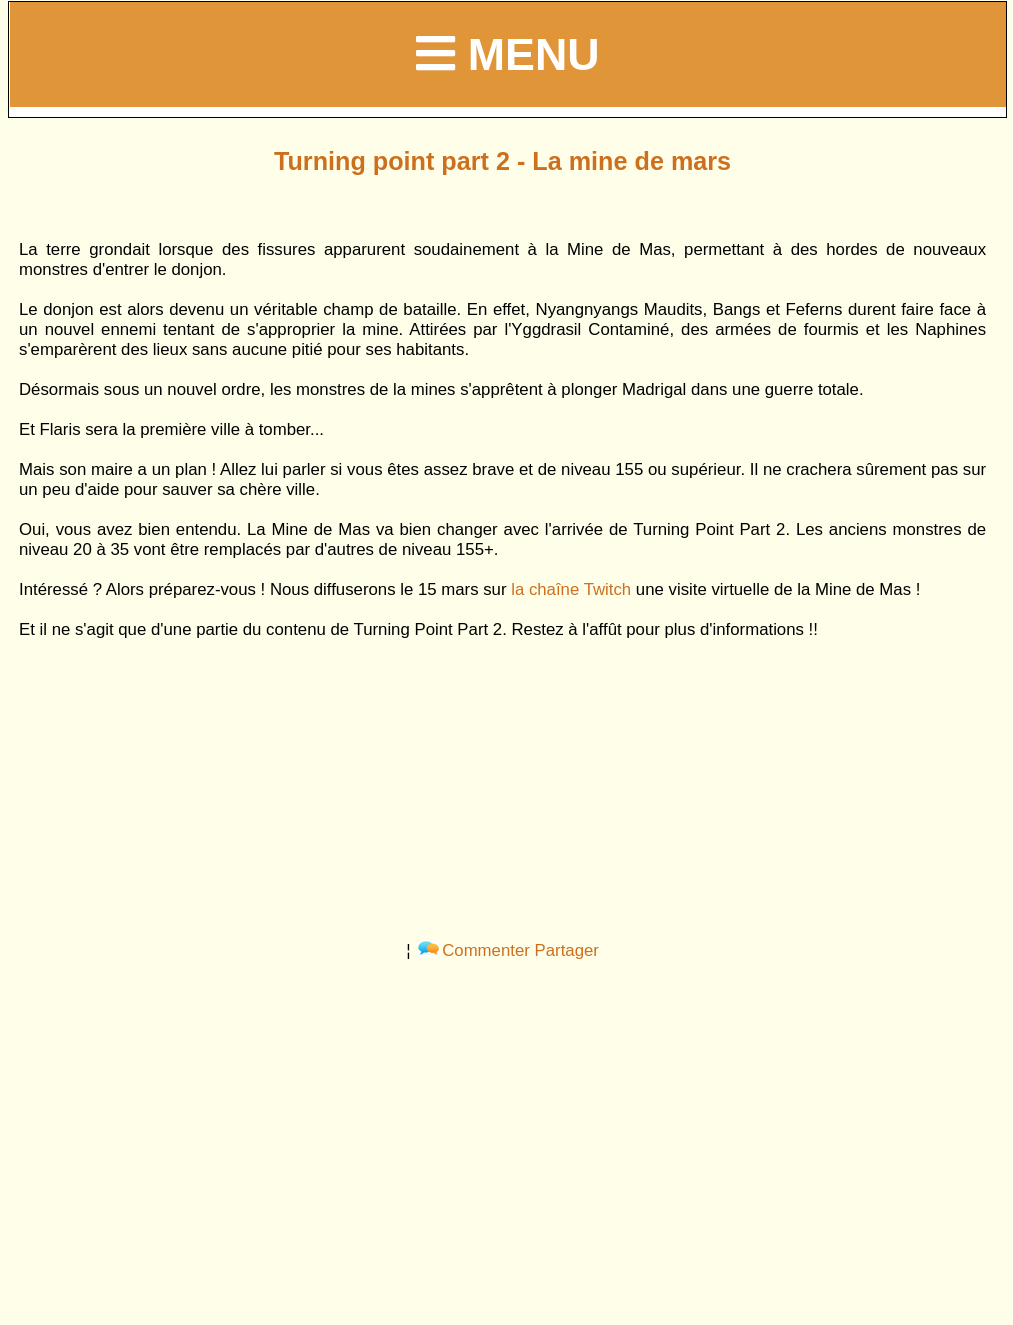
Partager (567, 950)
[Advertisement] (502, 780)
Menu (507, 54)
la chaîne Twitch (571, 589)
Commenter (474, 950)
